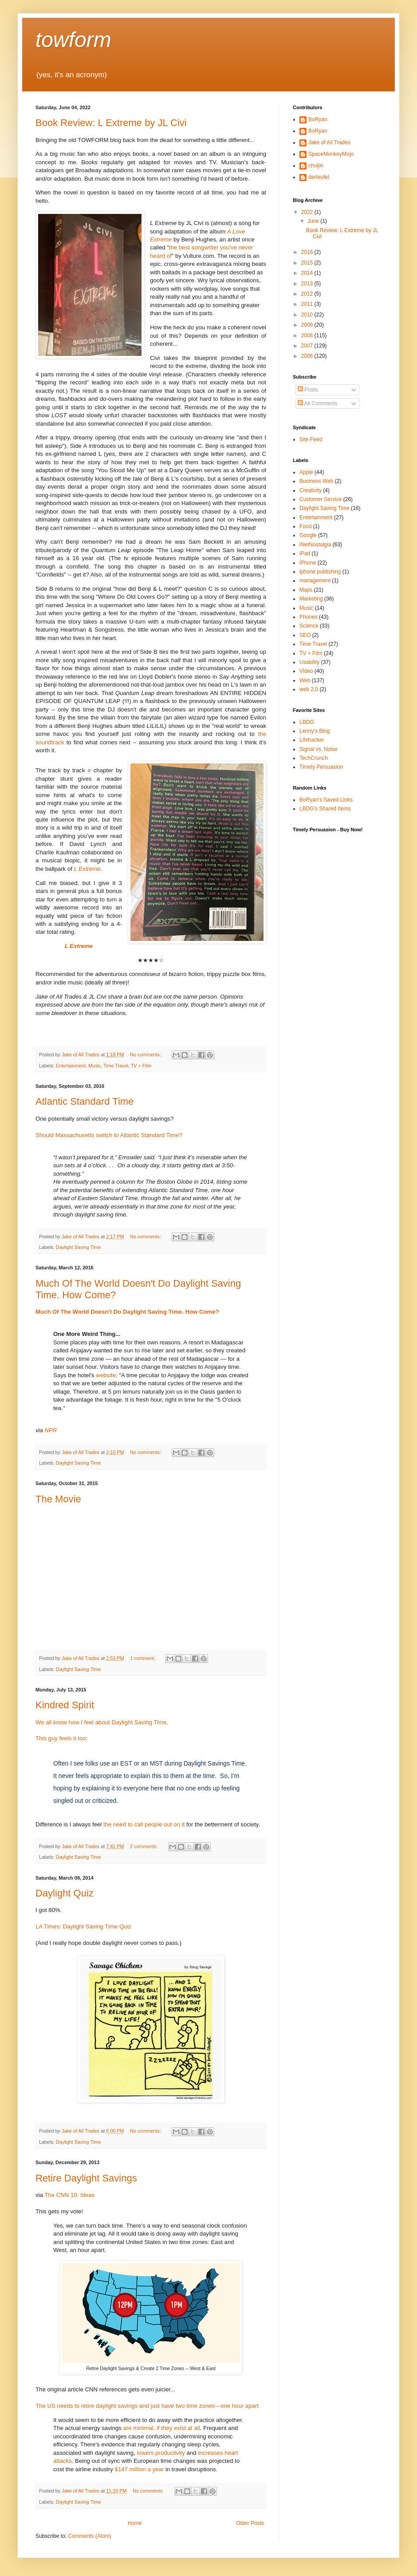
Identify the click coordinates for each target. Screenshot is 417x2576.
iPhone (307, 563)
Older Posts (250, 2523)
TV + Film (141, 1065)
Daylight (122, 1722)
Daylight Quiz (64, 1893)
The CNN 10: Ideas (69, 2195)
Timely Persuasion (321, 767)
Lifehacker (311, 740)
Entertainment (71, 1065)
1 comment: (143, 1658)
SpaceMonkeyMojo (331, 154)
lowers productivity (161, 2453)
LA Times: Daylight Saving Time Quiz (83, 1926)
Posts (308, 390)
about (102, 1722)
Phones (308, 617)
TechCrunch (313, 758)
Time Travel (115, 1065)
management (314, 580)
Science (309, 626)
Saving (143, 1722)
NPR (51, 1430)
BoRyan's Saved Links (326, 800)
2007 (308, 346)
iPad (304, 553)
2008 (308, 335)
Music (94, 1065)
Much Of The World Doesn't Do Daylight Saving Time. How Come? (127, 1311)
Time (160, 1722)
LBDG (306, 722)
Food (305, 526)
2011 (308, 304)
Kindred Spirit (64, 1705)
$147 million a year (139, 2469)
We (39, 1722)
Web (304, 680)
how (74, 1722)
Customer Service (320, 499)
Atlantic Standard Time (84, 1101)
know (60, 1722)
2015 (308, 263)
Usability (309, 662)
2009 (308, 325)
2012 (308, 294)
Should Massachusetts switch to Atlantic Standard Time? (108, 1135)
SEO (305, 635)
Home (135, 2523)
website (106, 1375)
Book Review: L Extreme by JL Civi (111, 122)
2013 (308, 284)
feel (89, 1722)
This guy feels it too (60, 1738)
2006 (308, 356)
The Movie (58, 1499)
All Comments (317, 403)
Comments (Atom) (89, 2536)
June (313, 221)
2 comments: (144, 1846)
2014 (308, 273)
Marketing (311, 599)
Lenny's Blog (314, 731)
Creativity (310, 490)
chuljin (315, 165)
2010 (308, 315)
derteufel (318, 177)
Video (306, 671)
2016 (308, 252)
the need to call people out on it (144, 1824)
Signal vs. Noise (318, 749)
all (48, 1722)
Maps (305, 590)
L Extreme (87, 868)
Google (308, 535)
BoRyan (317, 119)
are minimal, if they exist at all (161, 2428)
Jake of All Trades (329, 142)
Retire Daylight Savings (86, 2178)
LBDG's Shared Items (325, 809)
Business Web (316, 481)
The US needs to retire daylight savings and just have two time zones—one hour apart (147, 2405)
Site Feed (310, 439)
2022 (308, 212)
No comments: (146, 1054)
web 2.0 (308, 689)
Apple (306, 472)
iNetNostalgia (315, 544)
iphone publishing (320, 572)
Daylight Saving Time (78, 1247)
